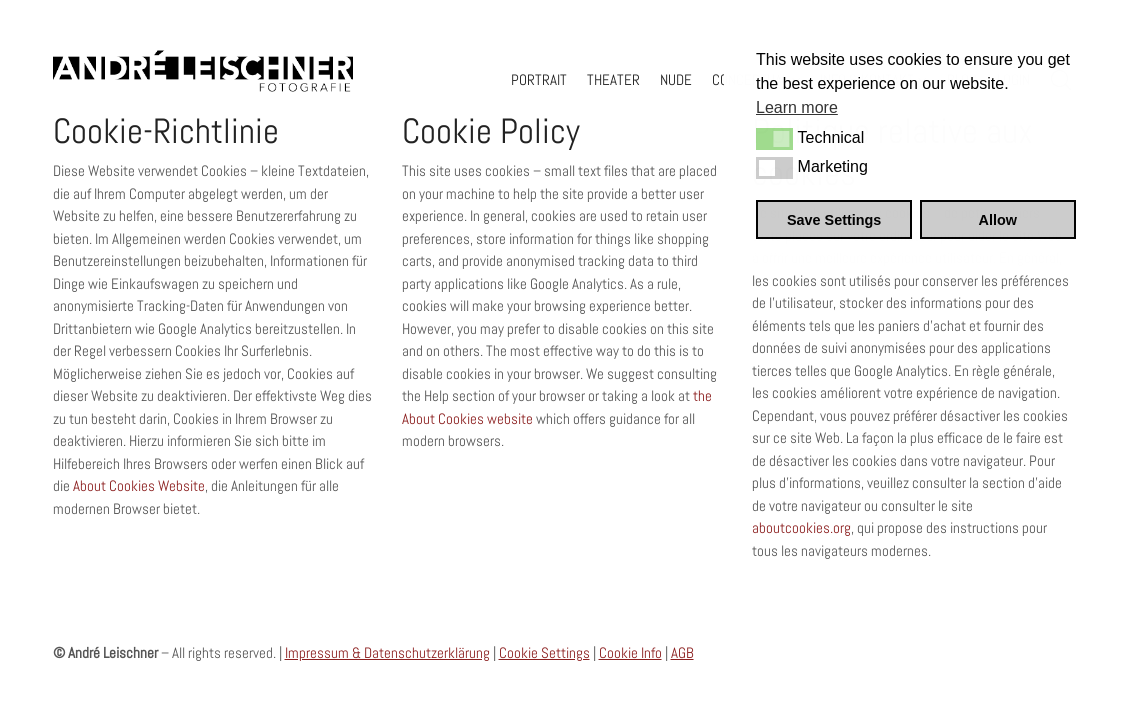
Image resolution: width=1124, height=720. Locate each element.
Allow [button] (998, 220)
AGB (682, 652)
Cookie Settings (544, 652)
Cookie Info (630, 652)
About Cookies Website (139, 485)
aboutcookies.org (801, 527)
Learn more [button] (797, 107)
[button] (774, 139)
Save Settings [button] (834, 220)
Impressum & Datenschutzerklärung (387, 652)
